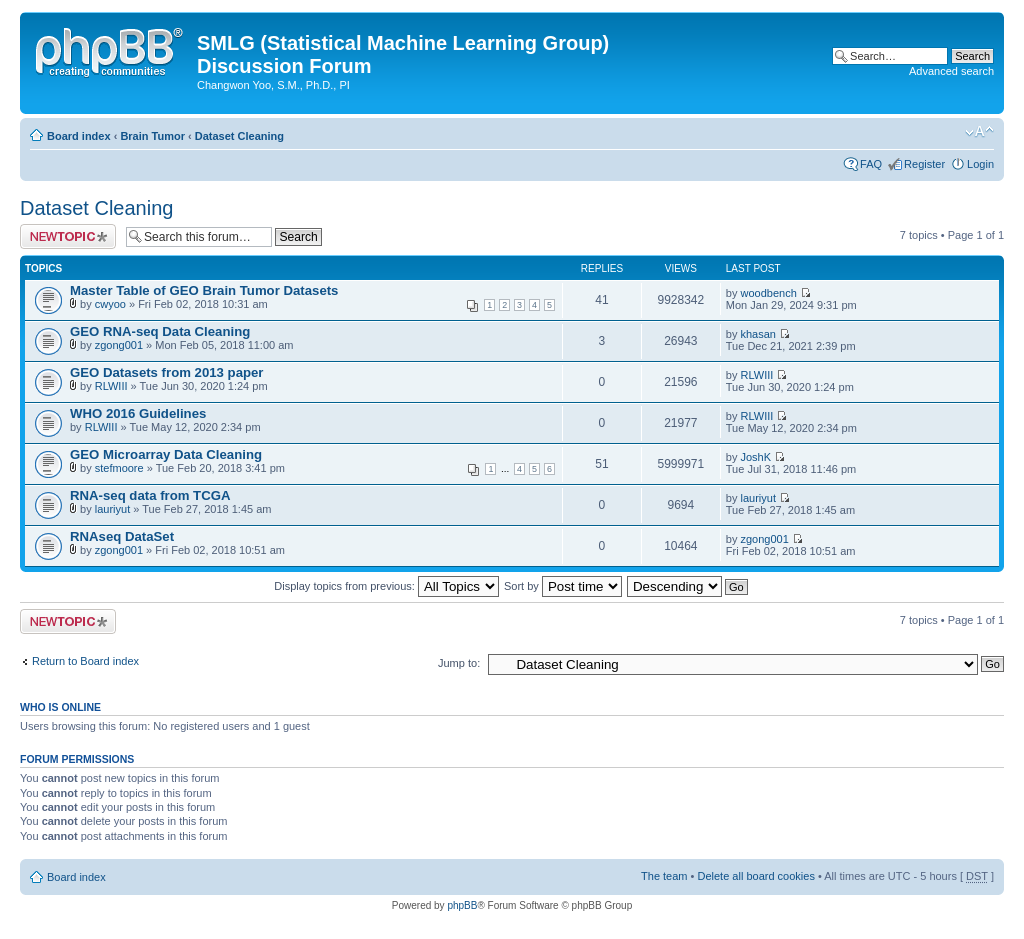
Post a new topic (68, 236)
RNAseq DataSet (122, 536)
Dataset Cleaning (239, 136)
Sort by (563, 586)
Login (980, 164)
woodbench (769, 293)
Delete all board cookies (755, 876)
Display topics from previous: (386, 586)
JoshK (756, 457)
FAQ (871, 164)
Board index (79, 136)
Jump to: (459, 663)
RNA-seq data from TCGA (150, 495)
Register (924, 164)
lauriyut (112, 509)
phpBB (462, 905)
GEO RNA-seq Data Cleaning (160, 331)
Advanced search (951, 71)
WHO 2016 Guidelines (138, 413)
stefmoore (119, 468)
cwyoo (110, 304)
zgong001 (119, 345)
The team (664, 876)
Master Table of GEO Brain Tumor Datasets (204, 290)
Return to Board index (85, 661)
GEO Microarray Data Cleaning (166, 454)
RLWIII (111, 386)
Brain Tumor (152, 136)
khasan (758, 334)
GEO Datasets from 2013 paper (167, 372)
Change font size (979, 132)
